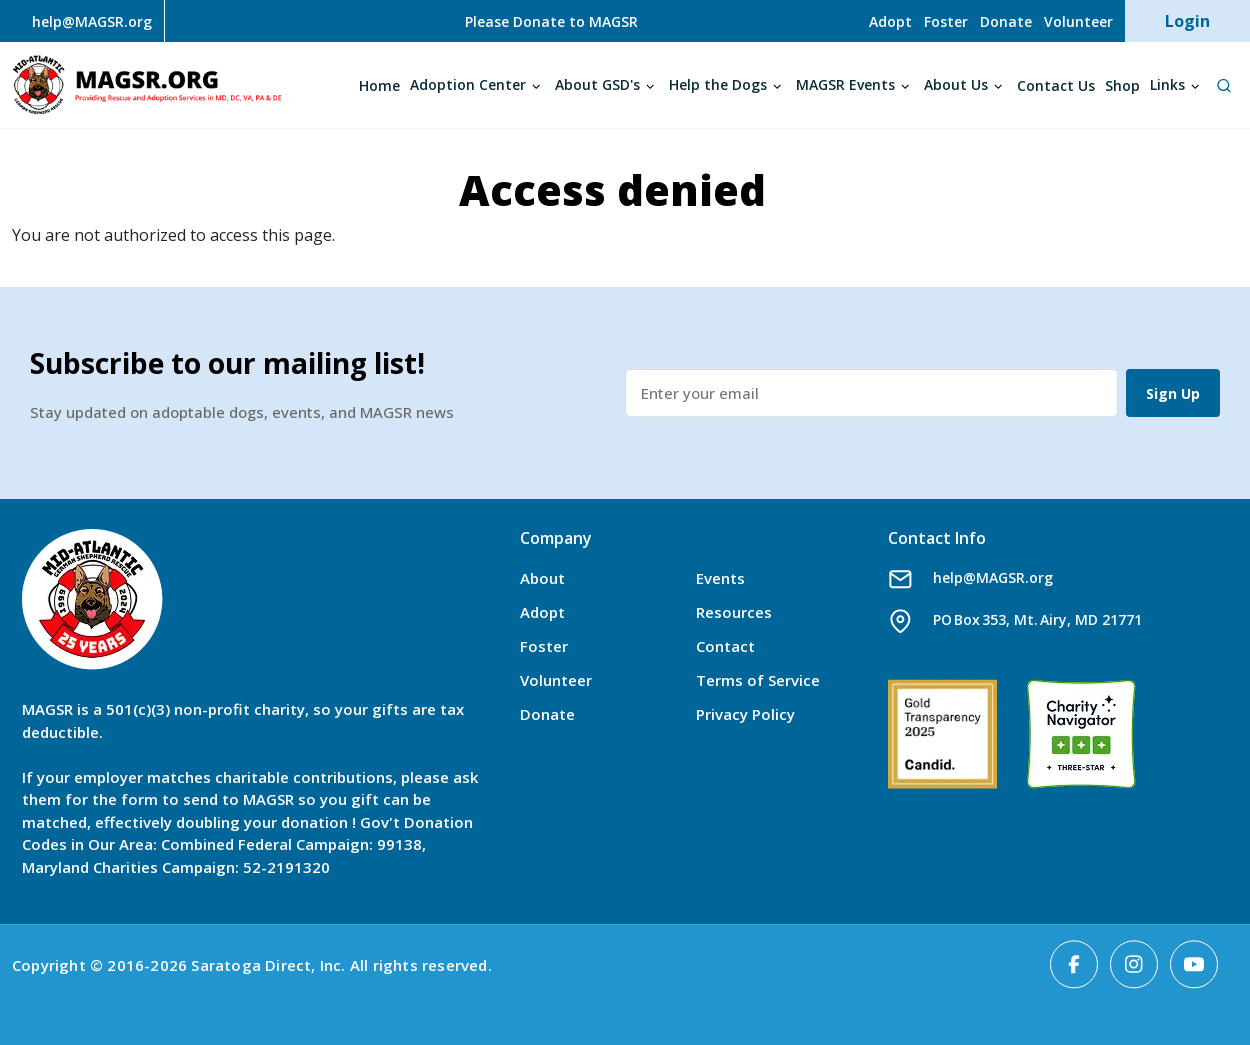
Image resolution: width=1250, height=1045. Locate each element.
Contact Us (1056, 85)
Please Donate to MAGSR (551, 21)
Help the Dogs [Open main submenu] (718, 84)
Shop (1122, 85)
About (542, 578)
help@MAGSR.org (993, 577)
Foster (946, 21)
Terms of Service (758, 680)
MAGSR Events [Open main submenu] (845, 84)
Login (1187, 21)
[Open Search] (1223, 85)
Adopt (890, 21)
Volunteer (1078, 21)
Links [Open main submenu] (1167, 84)
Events (720, 578)
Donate (1006, 21)
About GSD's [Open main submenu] (597, 84)
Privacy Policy (745, 714)
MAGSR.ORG (147, 85)
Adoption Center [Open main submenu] (468, 84)
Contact (725, 646)
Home (379, 85)
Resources (734, 612)
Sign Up (1173, 393)
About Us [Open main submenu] (956, 84)
